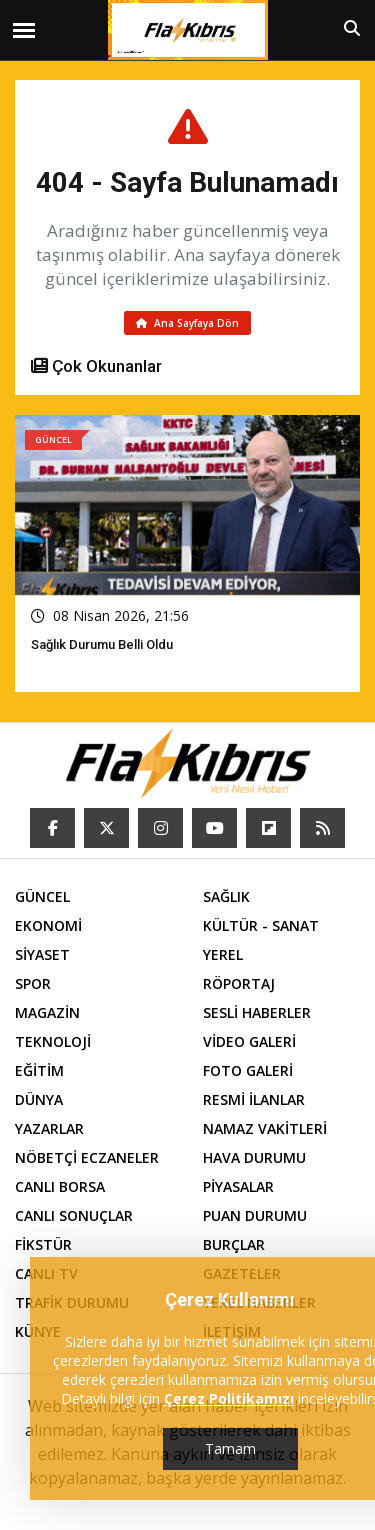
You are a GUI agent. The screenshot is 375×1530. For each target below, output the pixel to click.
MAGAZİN (47, 1012)
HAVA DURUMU (254, 1157)
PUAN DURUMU (255, 1215)
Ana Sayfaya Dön (187, 323)
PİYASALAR (238, 1186)
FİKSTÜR (43, 1244)
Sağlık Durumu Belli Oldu (102, 644)
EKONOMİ (48, 925)
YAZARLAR (49, 1128)
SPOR (33, 983)
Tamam (230, 1448)
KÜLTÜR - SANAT (261, 925)
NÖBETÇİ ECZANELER (87, 1157)
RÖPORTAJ (239, 983)
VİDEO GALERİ (249, 1041)
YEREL (223, 954)
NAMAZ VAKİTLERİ (265, 1128)
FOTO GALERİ (248, 1070)
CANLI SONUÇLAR (74, 1215)
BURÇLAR (234, 1244)
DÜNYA (39, 1099)
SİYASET (42, 954)
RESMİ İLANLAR (254, 1099)
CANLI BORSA (60, 1186)
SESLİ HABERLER (257, 1012)
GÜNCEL (42, 896)
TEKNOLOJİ (53, 1041)
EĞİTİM (39, 1070)
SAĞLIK (226, 896)
